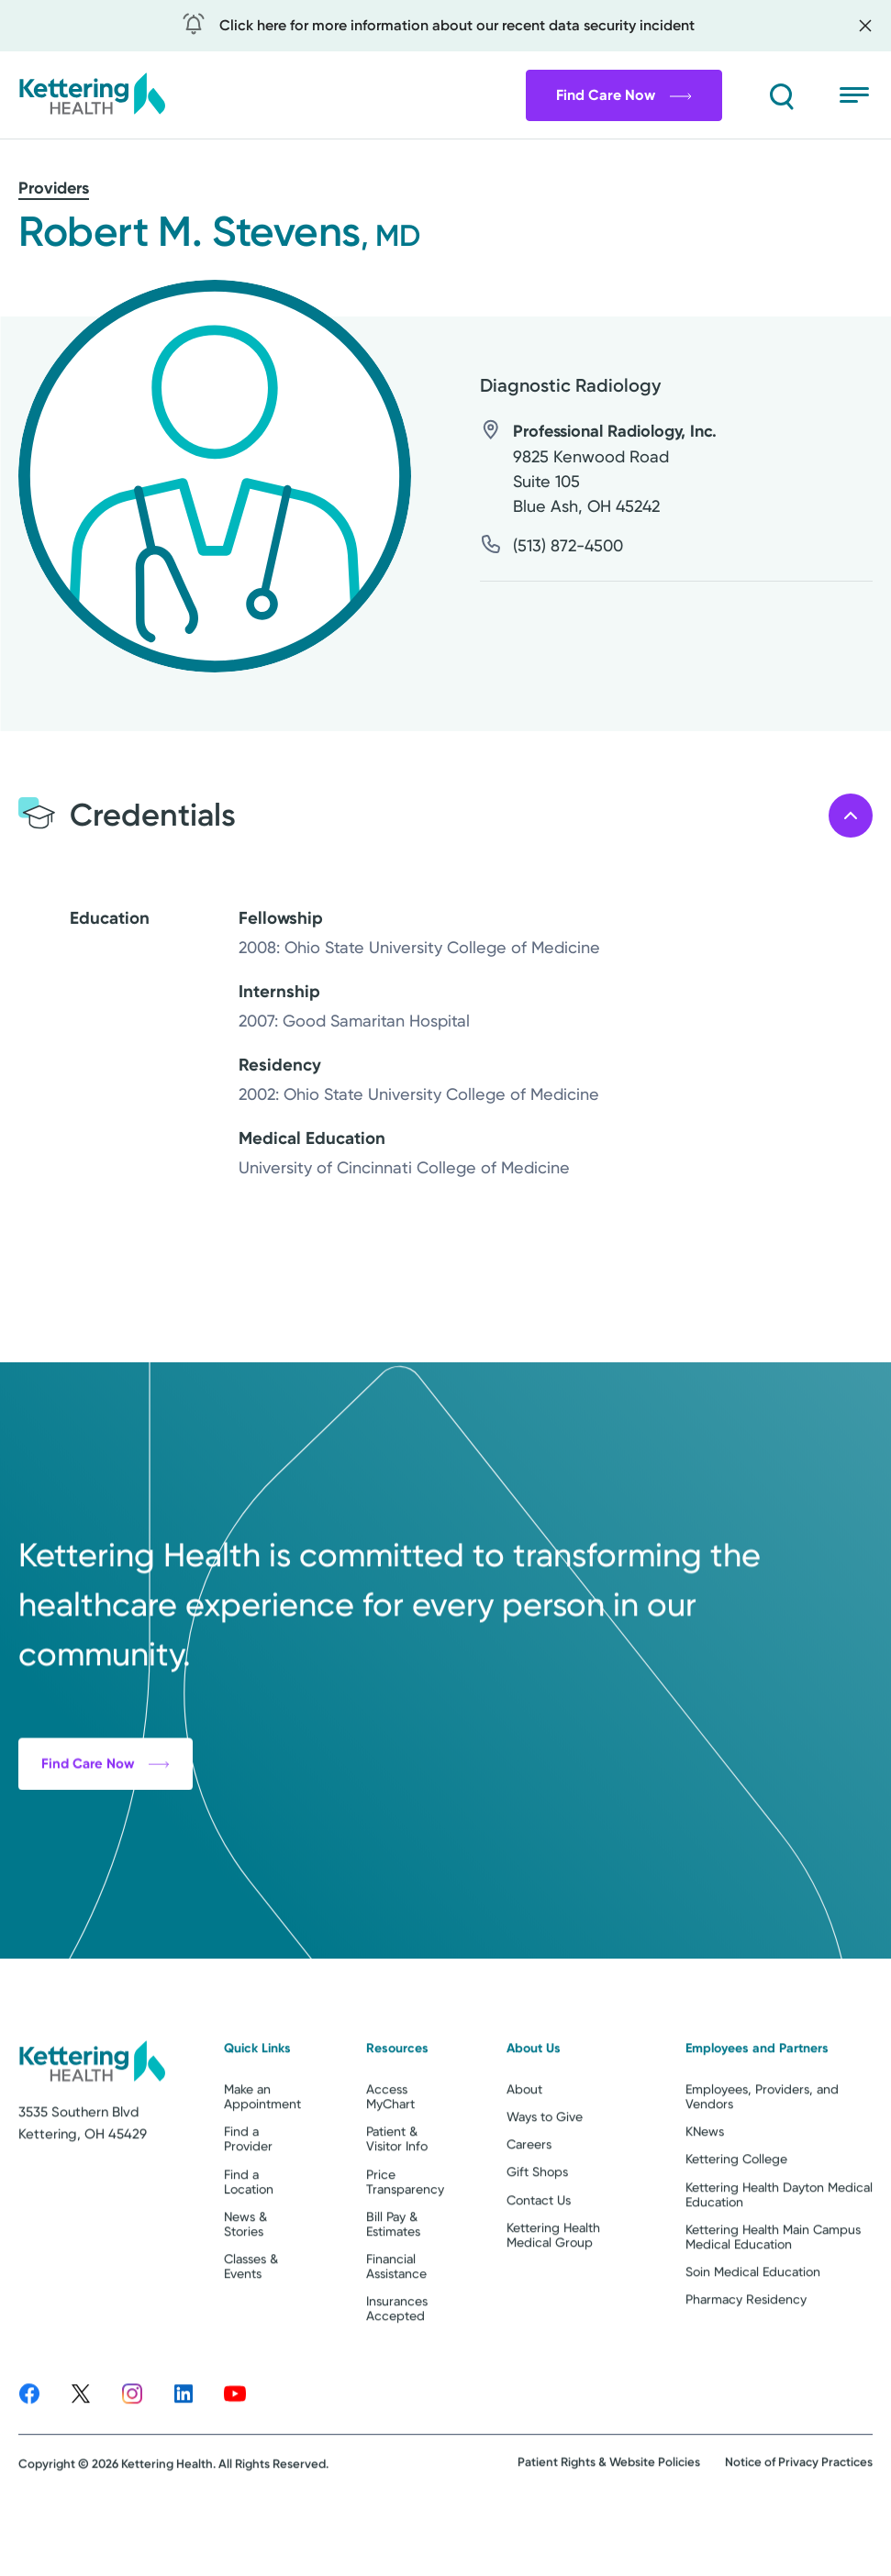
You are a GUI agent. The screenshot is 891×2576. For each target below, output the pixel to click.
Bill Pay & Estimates (393, 2289)
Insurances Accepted (397, 2375)
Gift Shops (537, 2238)
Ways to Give (545, 2183)
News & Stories (245, 2289)
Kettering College (736, 2225)
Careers (529, 2211)
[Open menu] (856, 95)
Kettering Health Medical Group (553, 2300)
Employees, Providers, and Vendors (762, 2163)
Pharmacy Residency (746, 2365)
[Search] (781, 95)
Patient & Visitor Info (397, 2205)
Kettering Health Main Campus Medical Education (773, 2302)
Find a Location (248, 2247)
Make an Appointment (262, 2163)
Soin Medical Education (752, 2337)
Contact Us (539, 2266)
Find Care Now (624, 95)
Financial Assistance (396, 2332)
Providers (53, 188)
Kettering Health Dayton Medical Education (779, 2260)
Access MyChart (390, 2163)
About (524, 2156)
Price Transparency (405, 2247)
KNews (704, 2198)
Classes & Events (251, 2332)
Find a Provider (248, 2205)
